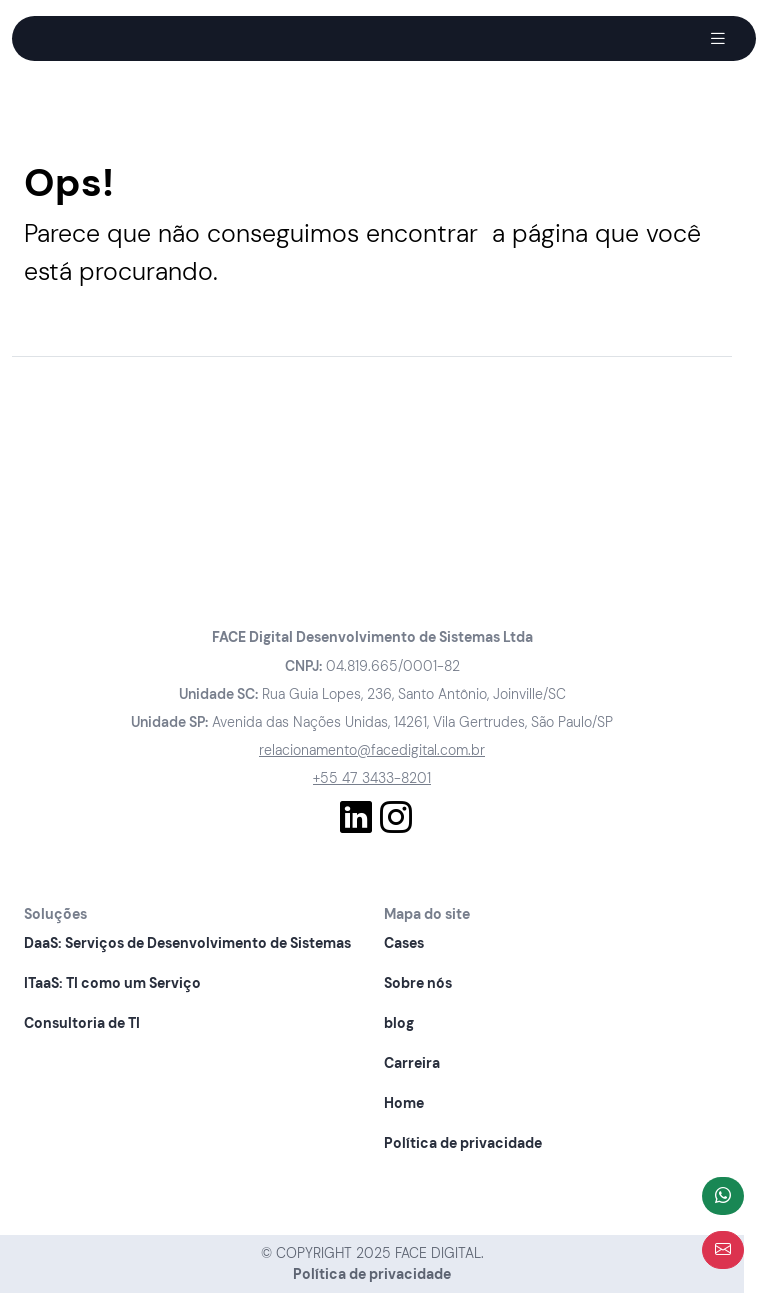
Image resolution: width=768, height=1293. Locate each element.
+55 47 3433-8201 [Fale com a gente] (372, 778)
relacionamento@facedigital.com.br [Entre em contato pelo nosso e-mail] (372, 750)
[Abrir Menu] (718, 38)
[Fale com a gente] (723, 1196)
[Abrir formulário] (723, 1250)
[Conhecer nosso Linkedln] (356, 818)
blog (399, 1023)
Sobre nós (418, 983)
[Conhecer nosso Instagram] (396, 818)
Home (404, 1103)
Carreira (412, 1063)
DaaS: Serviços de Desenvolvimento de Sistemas (187, 943)
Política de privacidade (463, 1143)
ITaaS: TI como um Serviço (112, 983)
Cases (404, 943)
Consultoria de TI (82, 1023)
